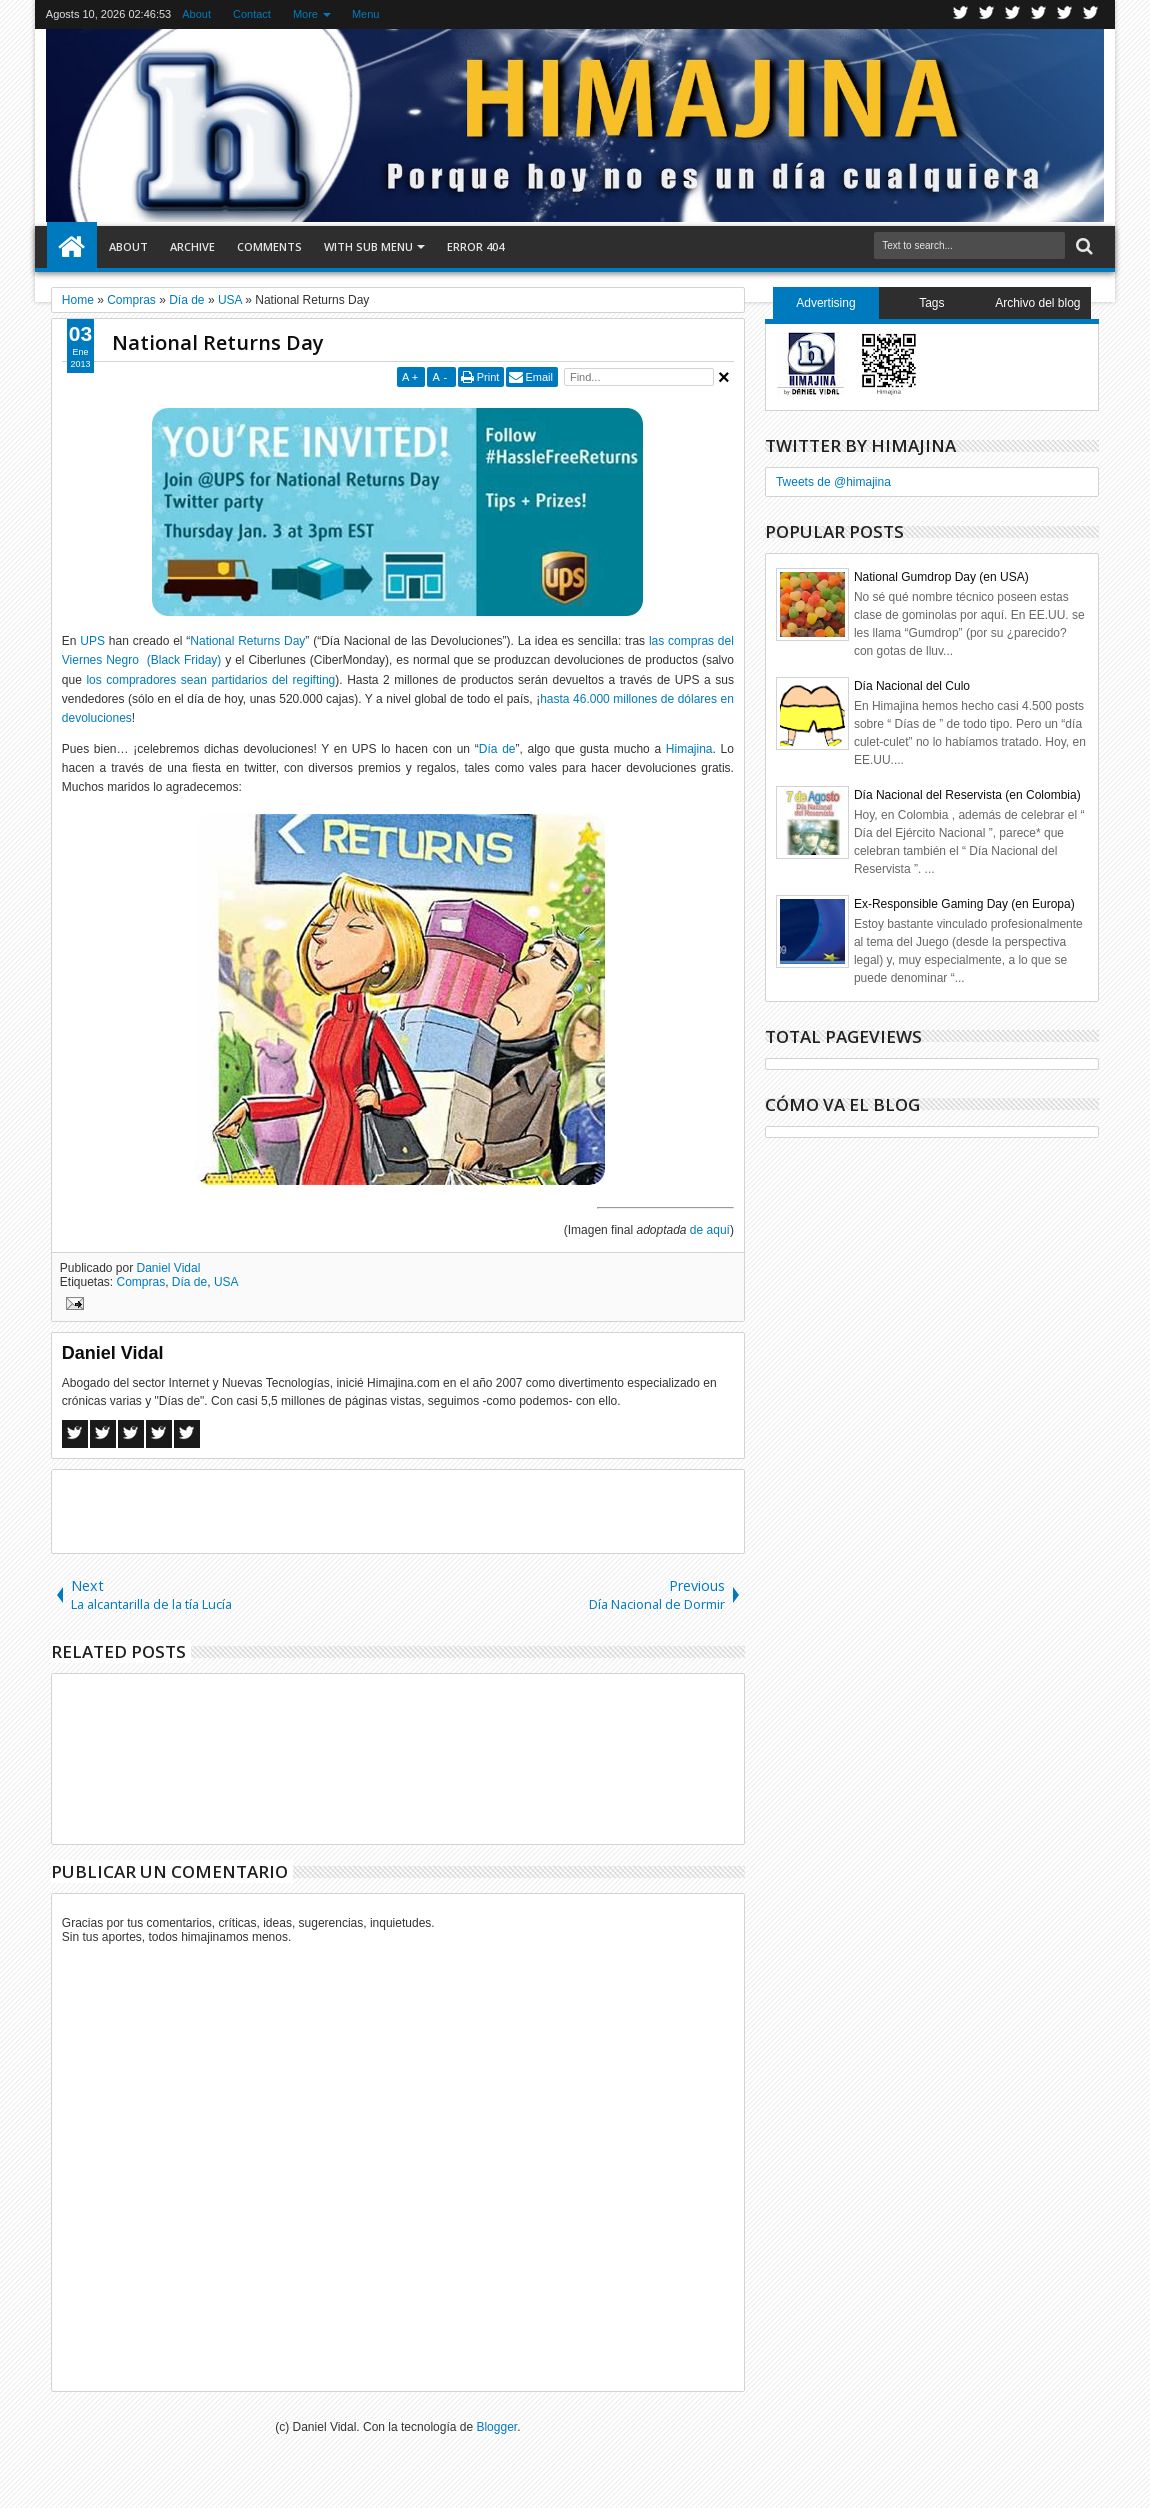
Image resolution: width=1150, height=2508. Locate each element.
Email (539, 377)
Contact (252, 14)
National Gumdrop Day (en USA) (941, 577)
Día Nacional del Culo (912, 686)
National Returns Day (218, 342)
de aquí (710, 1230)
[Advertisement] (398, 1510)
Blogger (496, 2427)
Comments (269, 246)
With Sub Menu (368, 246)
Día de (497, 749)
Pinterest (1091, 14)
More (305, 14)
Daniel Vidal (169, 1268)
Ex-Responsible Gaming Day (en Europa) (964, 904)
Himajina (689, 749)
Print (488, 377)
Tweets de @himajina (833, 482)
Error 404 (475, 246)
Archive (192, 246)
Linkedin (1065, 14)
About (196, 14)
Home (72, 247)
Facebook (987, 14)
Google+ (1013, 14)
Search (1082, 246)
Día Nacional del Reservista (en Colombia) (967, 795)
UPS (92, 641)
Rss (1039, 14)
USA (226, 1282)
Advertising (825, 303)
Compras (141, 1282)
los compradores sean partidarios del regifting (210, 680)
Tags (931, 303)
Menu (366, 14)
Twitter (961, 14)
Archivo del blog (1037, 303)
